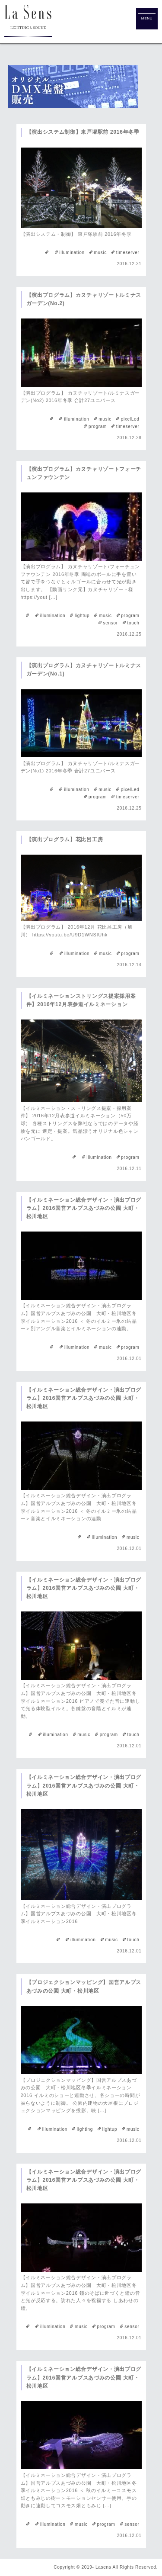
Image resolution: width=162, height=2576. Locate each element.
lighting (85, 2129)
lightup (82, 615)
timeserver (128, 252)
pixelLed (130, 419)
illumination (71, 252)
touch (133, 623)
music (100, 252)
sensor (110, 623)
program (98, 426)
